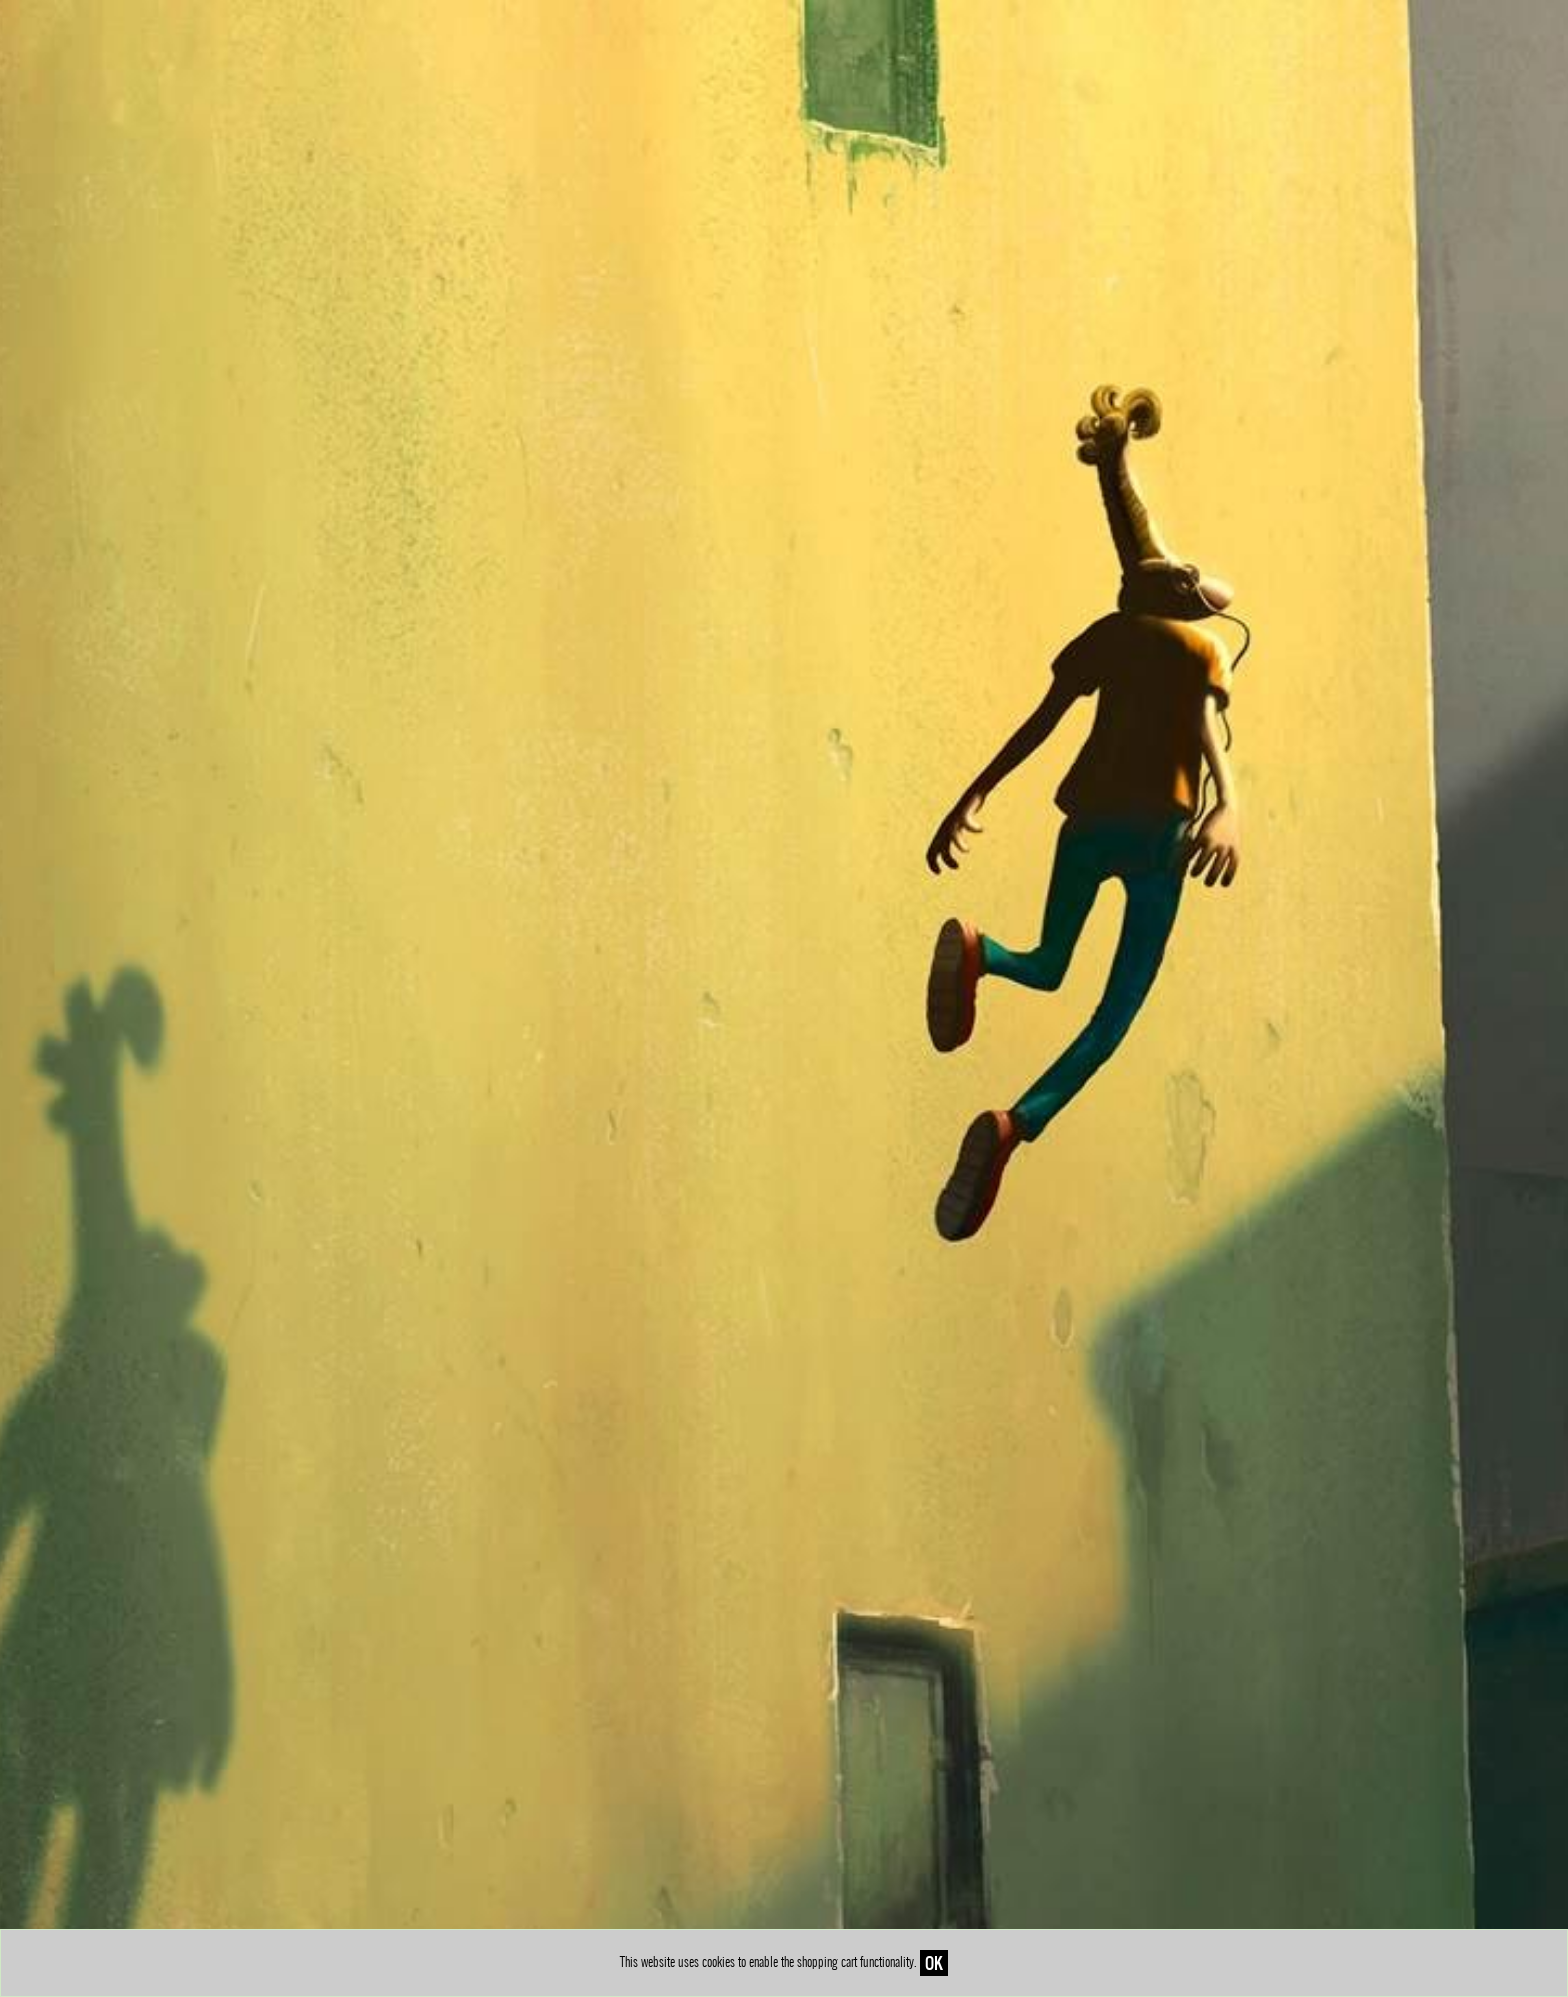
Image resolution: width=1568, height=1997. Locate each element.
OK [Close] (934, 1963)
